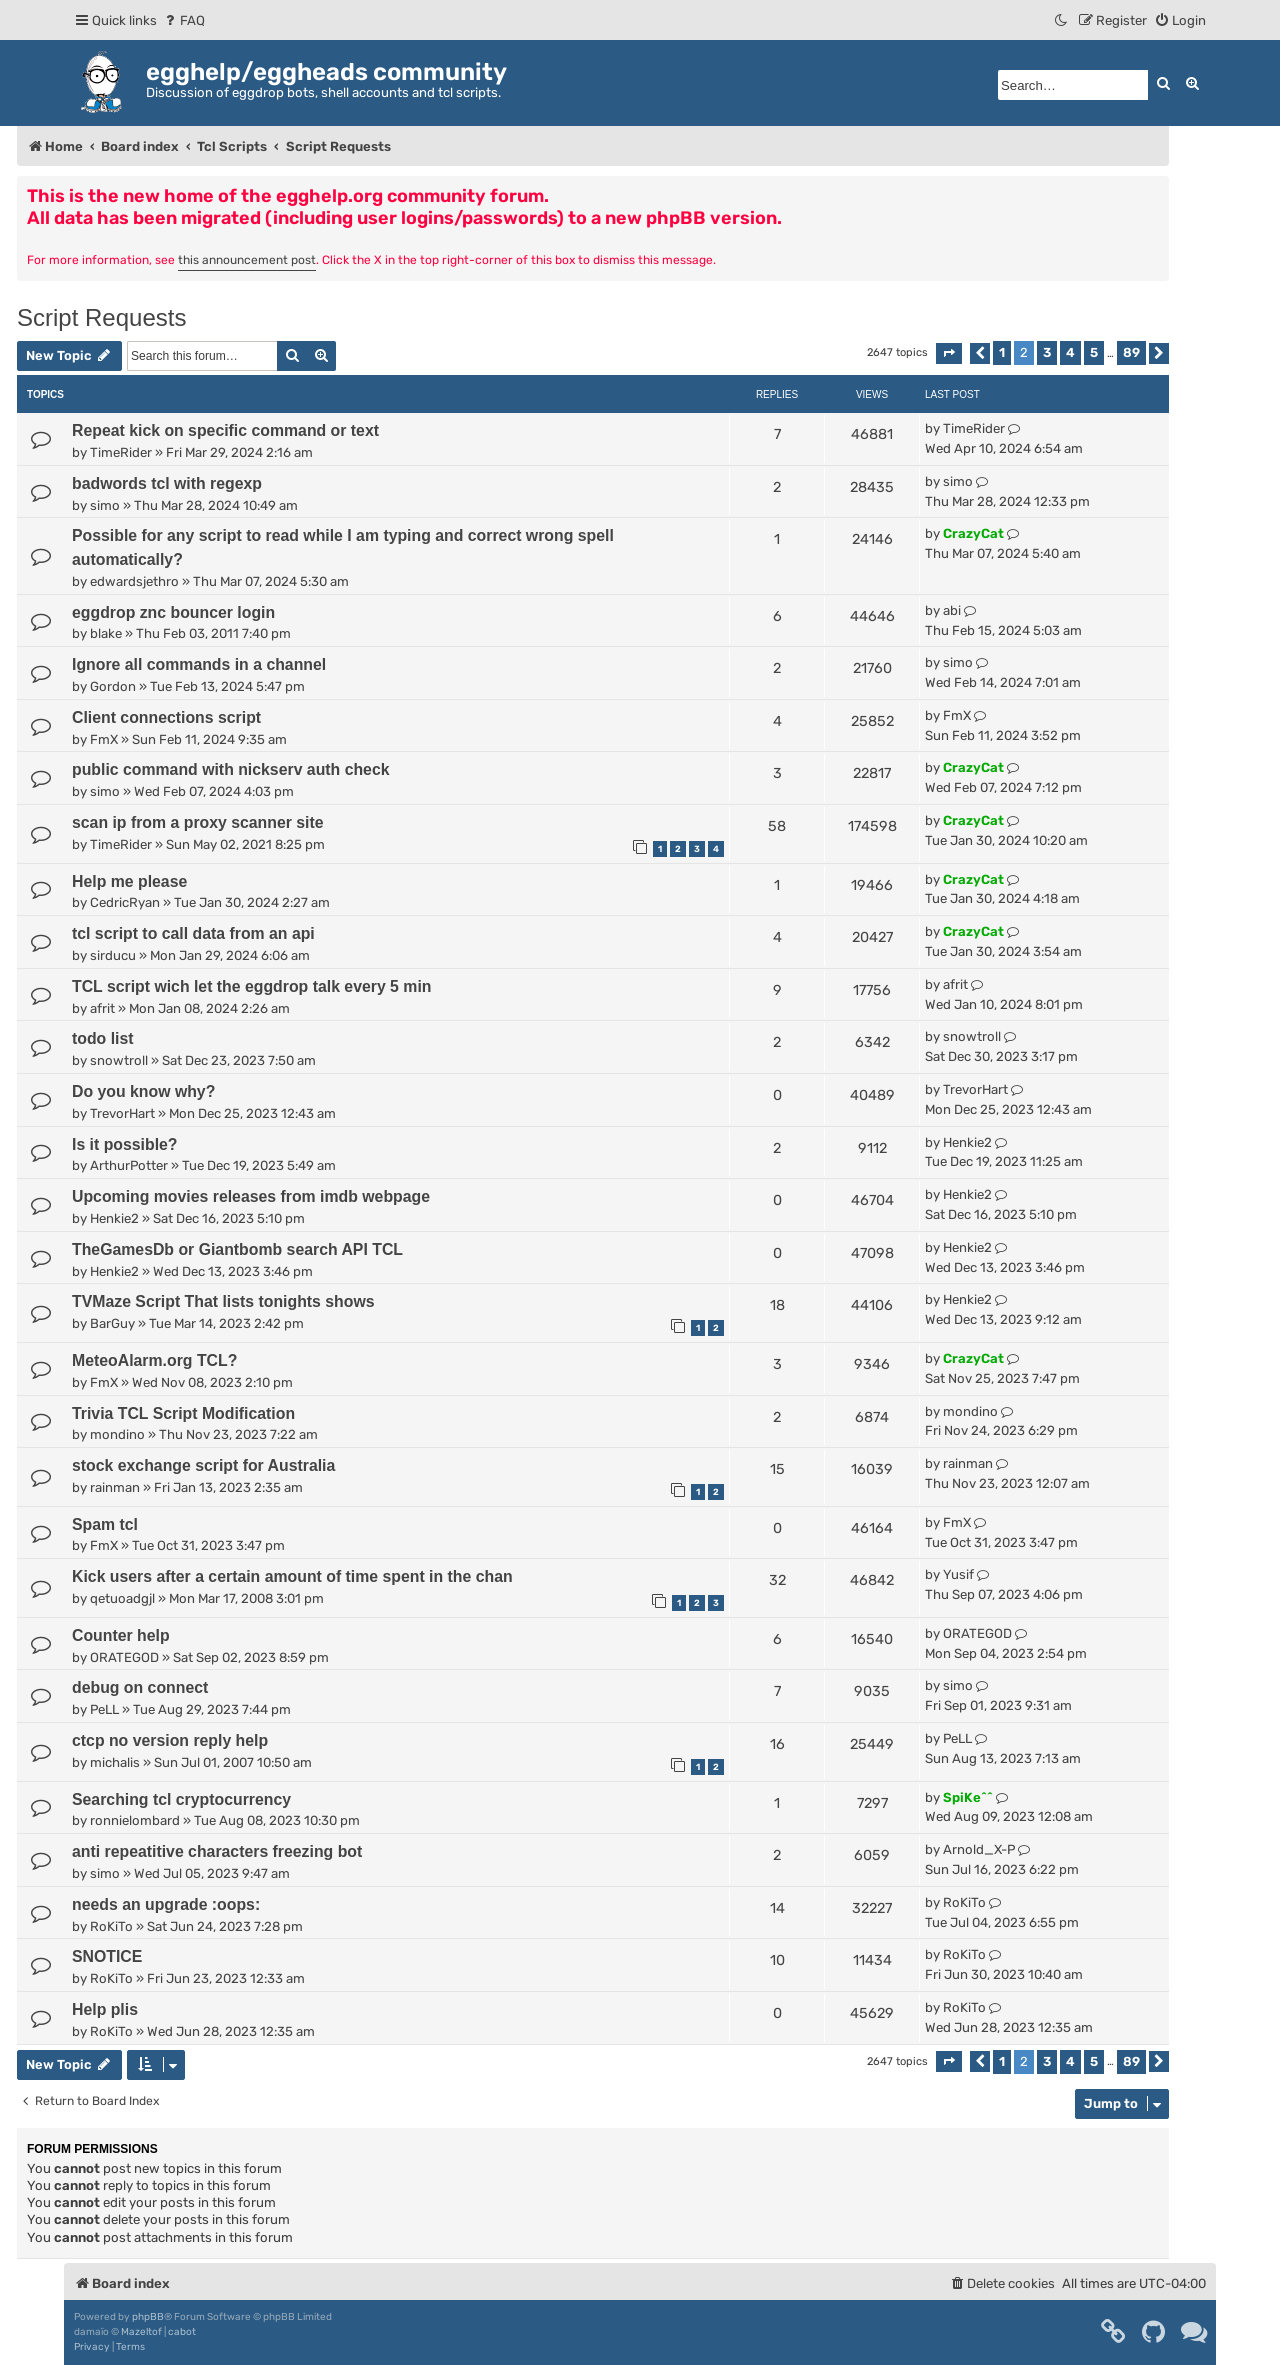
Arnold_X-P (979, 1849)
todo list (103, 1038)
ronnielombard (135, 1820)
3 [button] (1047, 352)
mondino (117, 1434)
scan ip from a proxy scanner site (198, 822)
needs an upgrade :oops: (166, 1904)
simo (105, 505)
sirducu (113, 955)
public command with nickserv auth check (231, 769)
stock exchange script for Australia (203, 1465)
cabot (182, 2332)
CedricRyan (125, 902)
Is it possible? (125, 1144)
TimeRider (121, 452)
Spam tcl (105, 1524)
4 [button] (1070, 352)
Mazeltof (141, 2332)
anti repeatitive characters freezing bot (217, 1851)
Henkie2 (967, 1142)
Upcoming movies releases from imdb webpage (251, 1196)
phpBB (148, 2317)
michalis (115, 1762)
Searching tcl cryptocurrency (181, 1799)
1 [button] (1002, 352)
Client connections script (166, 717)
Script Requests (101, 317)
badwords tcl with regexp (167, 483)
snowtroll (119, 1060)
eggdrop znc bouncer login (173, 612)
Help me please (129, 881)
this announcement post (247, 260)
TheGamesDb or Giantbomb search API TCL (237, 1249)
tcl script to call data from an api (193, 933)
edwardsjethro (134, 581)
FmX (104, 739)
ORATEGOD (124, 1657)
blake (106, 633)
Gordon (113, 686)
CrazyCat (973, 533)
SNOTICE (107, 1956)
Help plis (105, 2009)
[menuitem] (183, 20)
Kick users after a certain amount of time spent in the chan (292, 1576)
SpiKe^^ (968, 1797)
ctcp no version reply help (170, 1740)
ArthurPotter (129, 1165)
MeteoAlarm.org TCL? (154, 1360)
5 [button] (1094, 352)
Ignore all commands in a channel (199, 664)
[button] (949, 353)
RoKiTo (111, 1926)
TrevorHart (122, 1113)
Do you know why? (143, 1091)
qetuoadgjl (122, 1598)
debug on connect (140, 1687)
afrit (102, 1008)
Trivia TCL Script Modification (183, 1413)
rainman (115, 1487)
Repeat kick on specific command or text (225, 430)
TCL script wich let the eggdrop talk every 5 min (251, 986)
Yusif (958, 1574)
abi (952, 610)
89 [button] (1131, 352)
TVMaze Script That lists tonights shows (223, 1301)
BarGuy (112, 1323)
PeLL (104, 1709)
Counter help (121, 1635)
